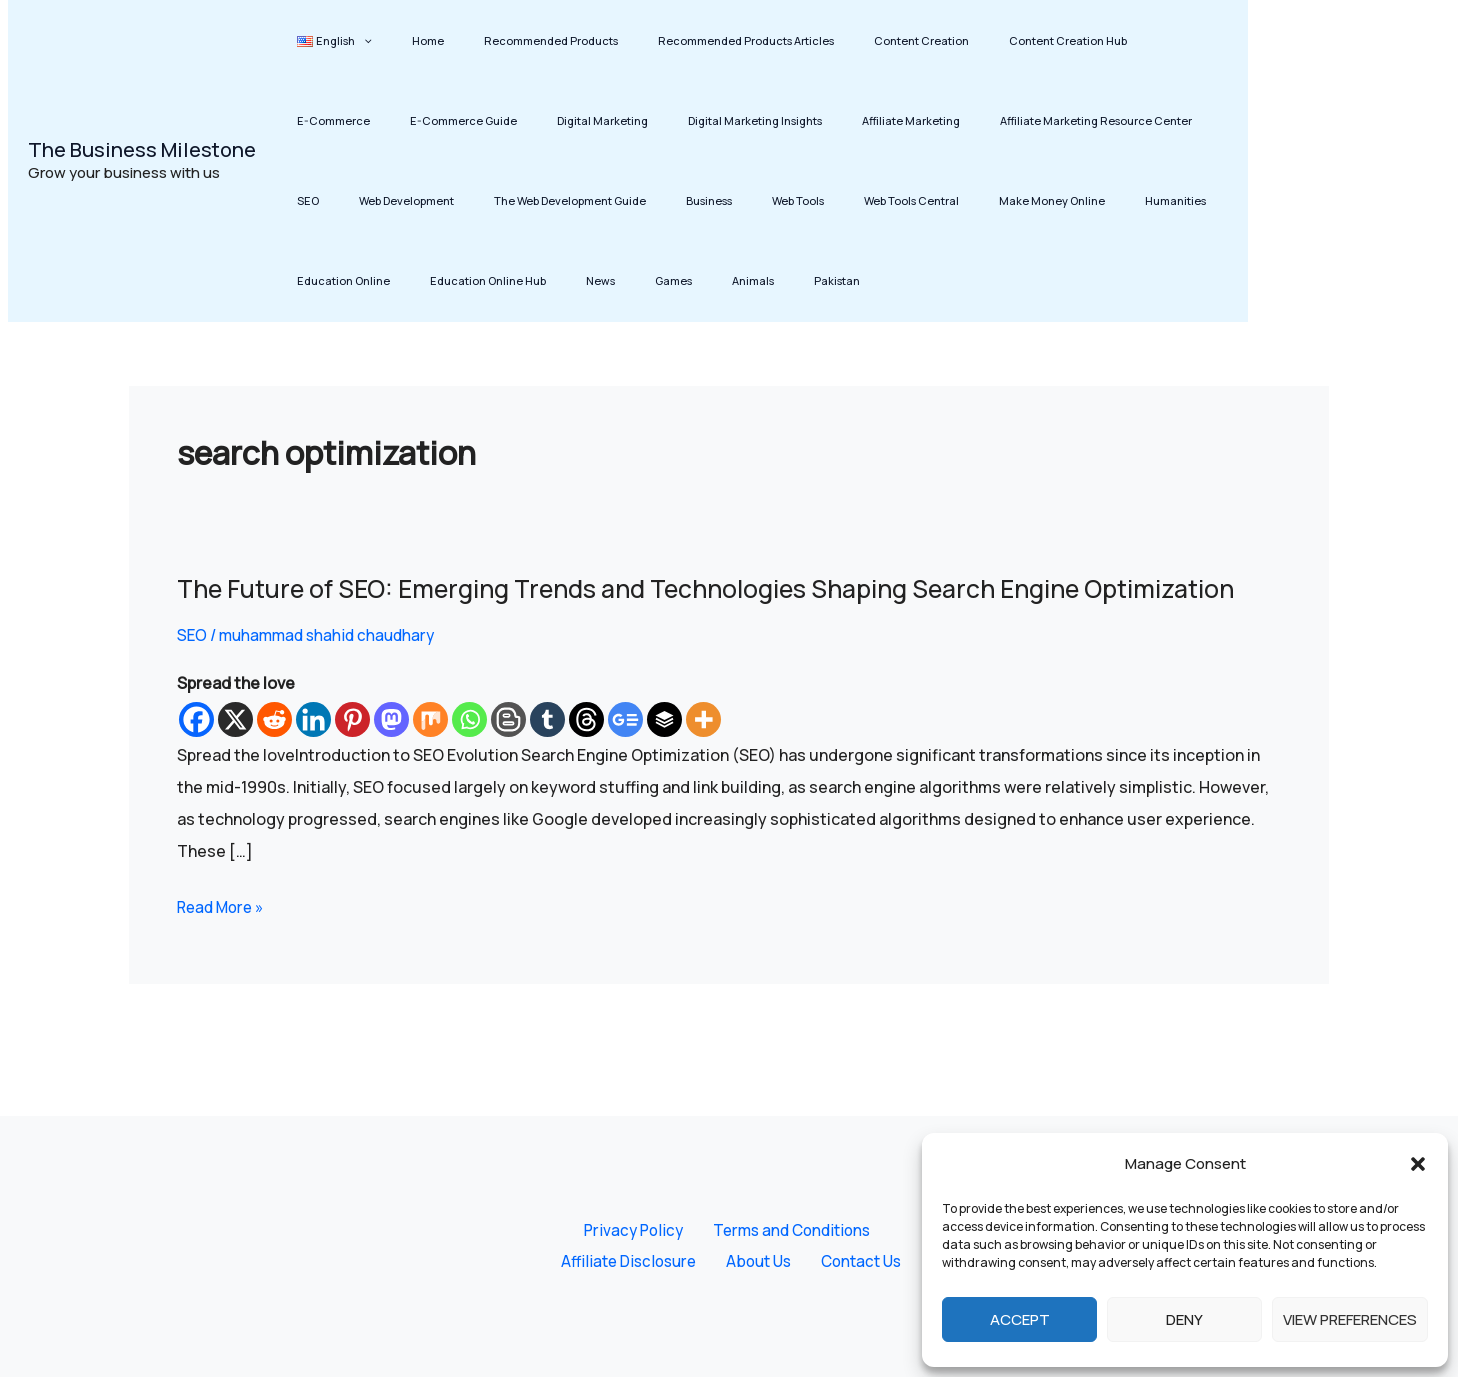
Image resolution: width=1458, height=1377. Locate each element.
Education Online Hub (1105, 200)
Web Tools (556, 200)
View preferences (1350, 1319)
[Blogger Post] (508, 753)
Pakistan (434, 280)
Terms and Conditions (784, 1229)
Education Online (978, 200)
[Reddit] (274, 753)
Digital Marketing (462, 120)
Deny (1184, 1319)
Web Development (1111, 120)
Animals (368, 280)
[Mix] (430, 753)
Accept (1020, 1319)
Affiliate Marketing (735, 120)
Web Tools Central (651, 200)
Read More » (224, 938)
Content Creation (840, 40)
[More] (703, 753)
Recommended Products (506, 40)
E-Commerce (1086, 40)
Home (401, 40)
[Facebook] (196, 753)
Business (485, 200)
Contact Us (855, 1261)
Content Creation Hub (969, 40)
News (1199, 200)
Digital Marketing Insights (597, 120)
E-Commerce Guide (341, 120)
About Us (761, 1261)
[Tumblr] (547, 753)
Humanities (879, 200)
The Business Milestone (142, 149)
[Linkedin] (313, 753)
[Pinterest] (352, 753)
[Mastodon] (391, 753)
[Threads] (586, 753)
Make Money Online (774, 200)
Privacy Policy (633, 1229)
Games (306, 280)
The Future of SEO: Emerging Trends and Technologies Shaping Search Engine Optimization (655, 605)
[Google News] (625, 753)
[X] (235, 753)
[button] (1418, 1164)
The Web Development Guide (364, 200)
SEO (1031, 120)
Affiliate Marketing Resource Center (902, 120)
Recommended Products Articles (683, 40)
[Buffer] (664, 753)
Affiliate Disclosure (639, 1261)
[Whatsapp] (469, 753)
